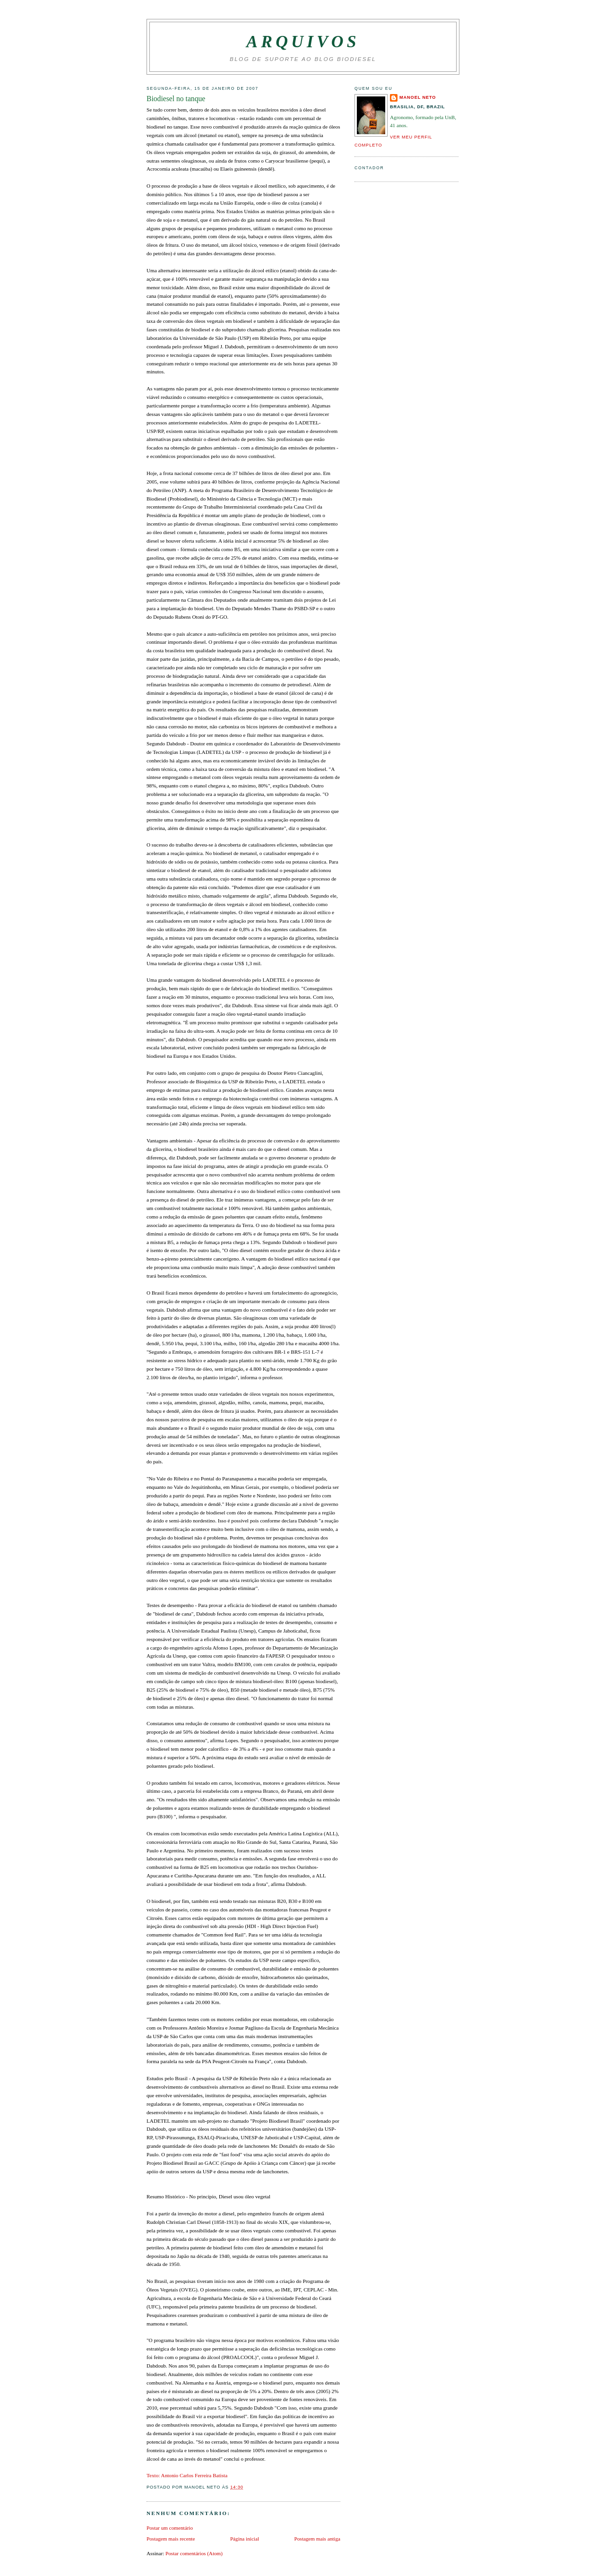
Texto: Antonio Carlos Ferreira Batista (187, 2475)
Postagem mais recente (171, 2538)
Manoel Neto (417, 97)
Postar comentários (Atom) (194, 2553)
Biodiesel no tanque (176, 99)
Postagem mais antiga (317, 2538)
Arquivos (302, 41)
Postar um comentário (170, 2528)
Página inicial (244, 2538)
